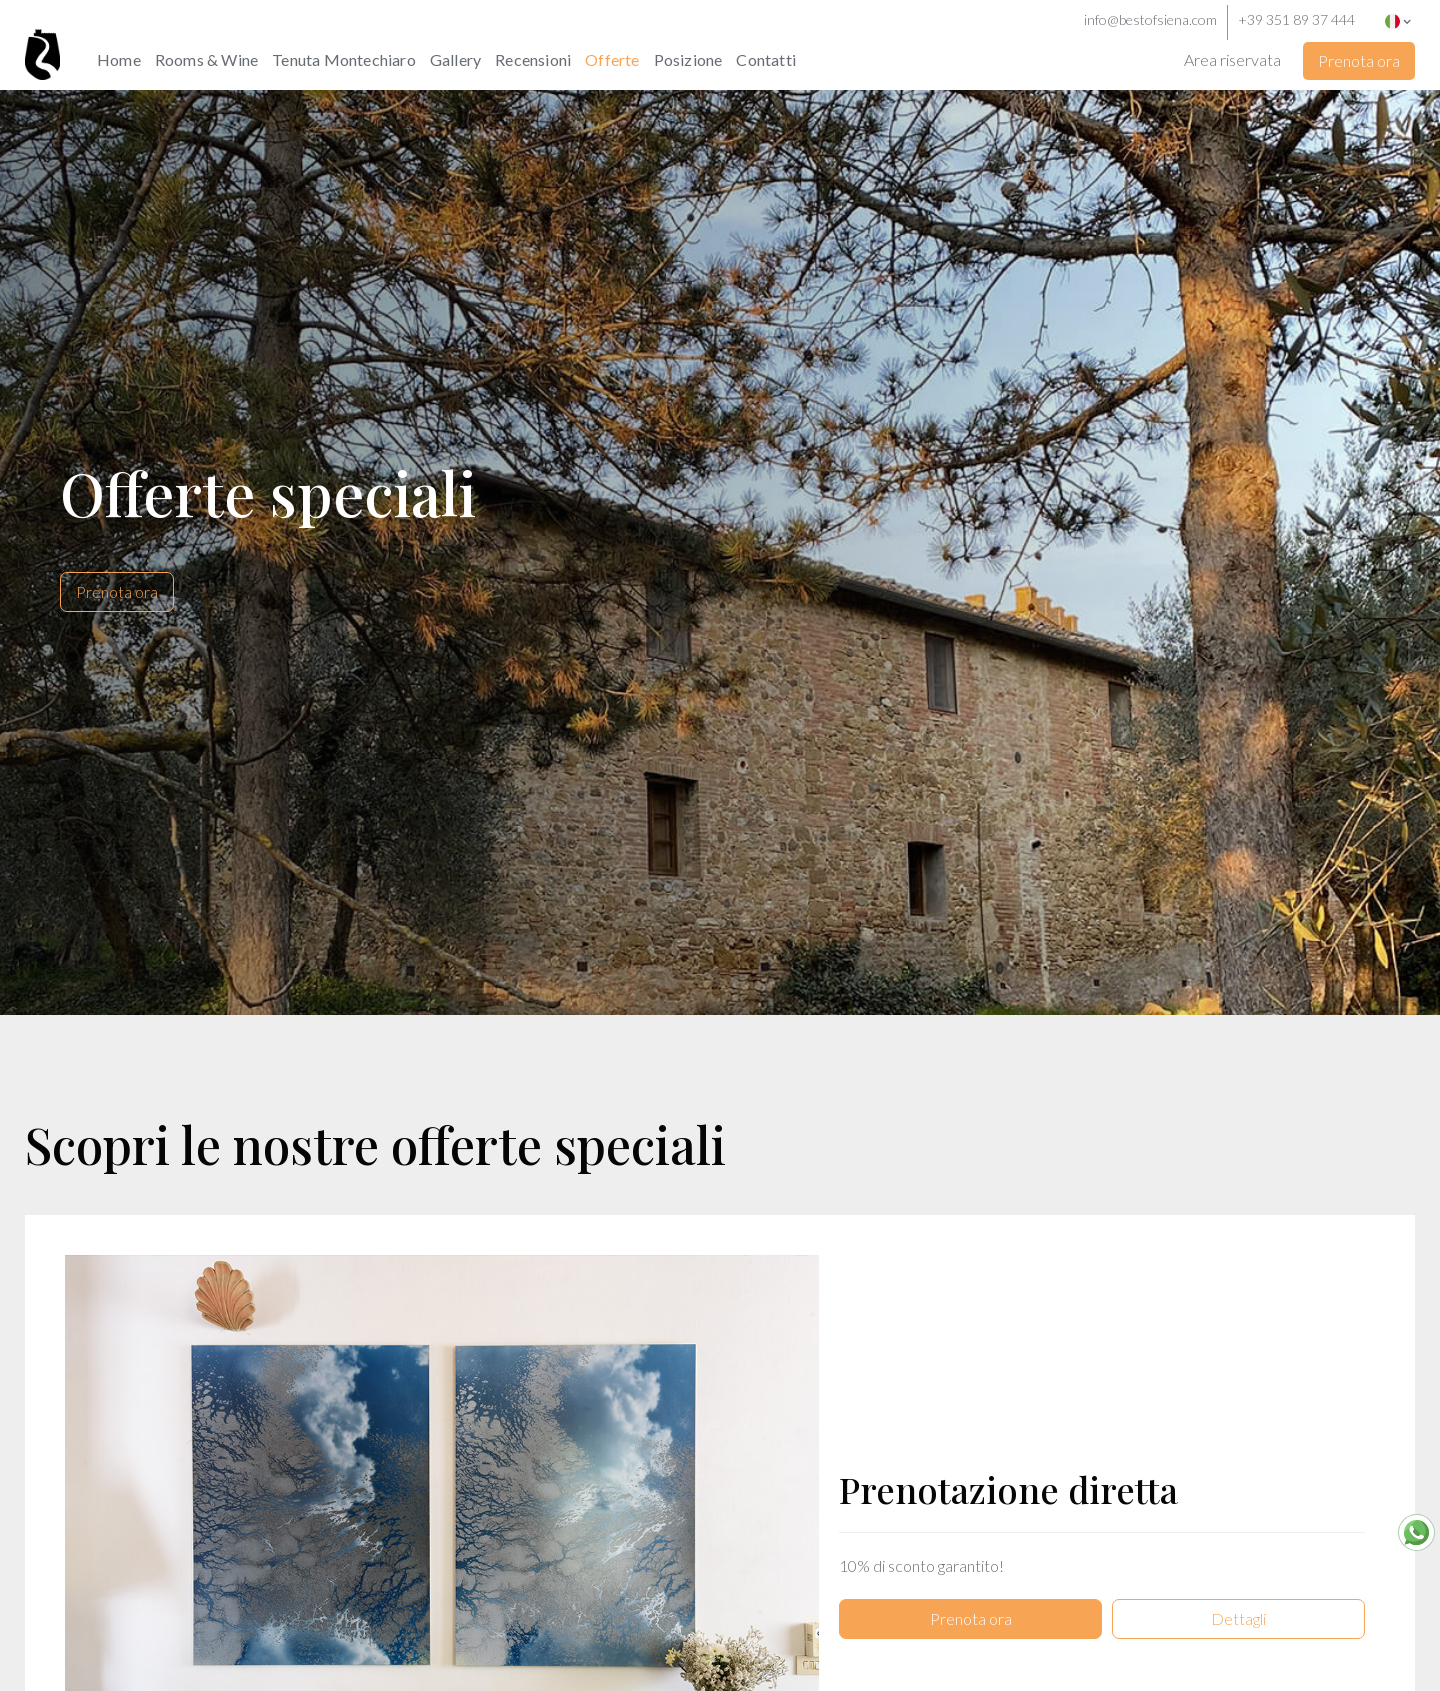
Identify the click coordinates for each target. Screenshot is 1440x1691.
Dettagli (1238, 1590)
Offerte (612, 59)
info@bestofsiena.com (1150, 19)
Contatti (766, 59)
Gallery (455, 59)
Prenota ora (1359, 60)
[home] (57, 40)
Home (119, 59)
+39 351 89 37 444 (1296, 19)
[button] (1402, 20)
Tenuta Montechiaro (344, 59)
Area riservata (1232, 59)
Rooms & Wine (206, 59)
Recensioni (533, 59)
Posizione (688, 59)
